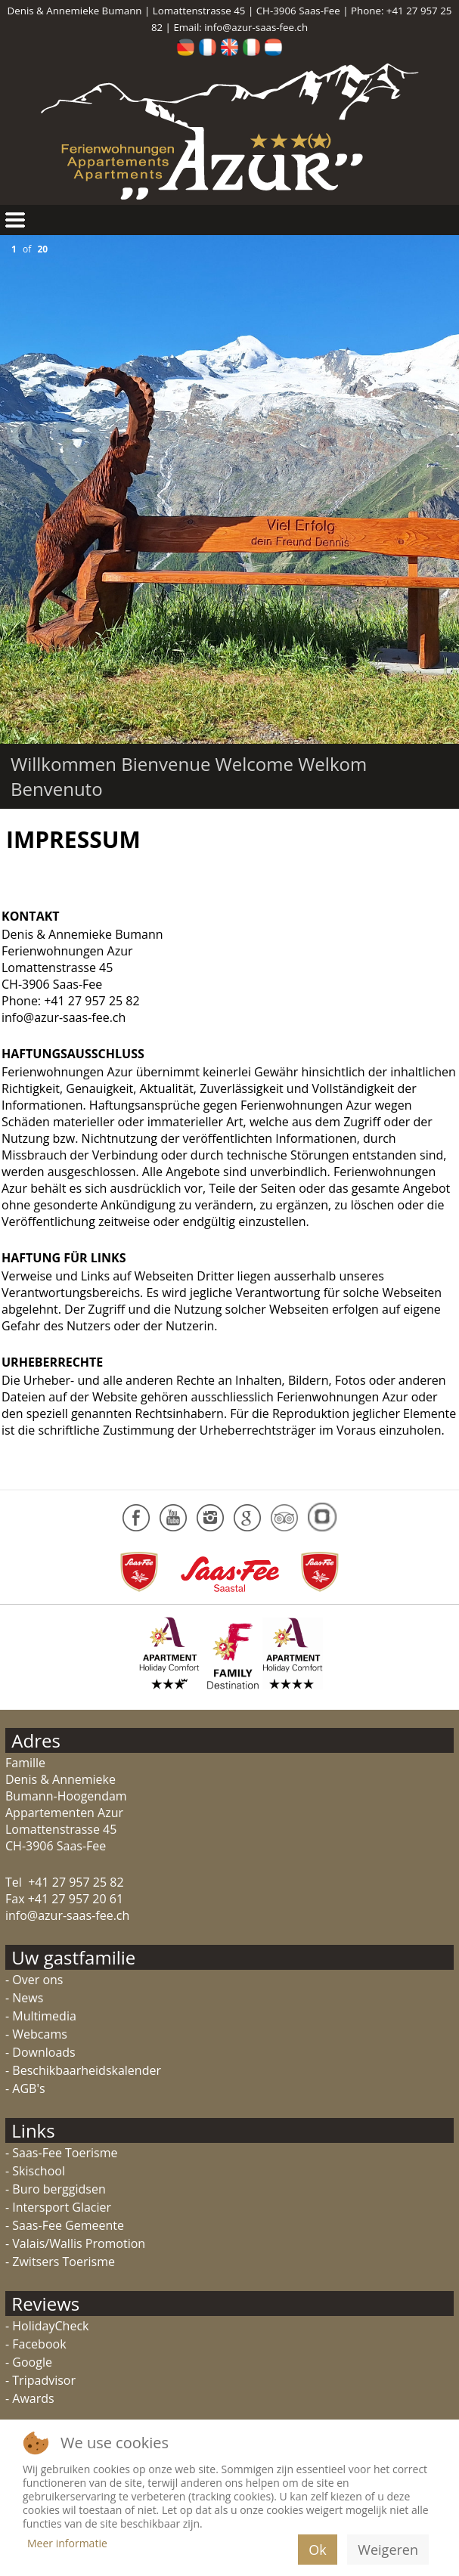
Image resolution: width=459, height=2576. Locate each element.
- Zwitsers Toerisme (60, 2261)
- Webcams (36, 2034)
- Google (28, 2362)
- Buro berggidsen (55, 2189)
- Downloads (40, 2052)
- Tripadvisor (40, 2380)
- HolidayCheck (46, 2325)
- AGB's (25, 2088)
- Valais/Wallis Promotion (75, 2243)
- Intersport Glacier (58, 2207)
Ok (317, 2549)
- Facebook (36, 2344)
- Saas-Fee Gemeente (64, 2225)
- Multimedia (40, 2016)
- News (24, 1997)
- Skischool (35, 2171)
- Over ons (34, 1979)
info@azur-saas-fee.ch (256, 27)
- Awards (29, 2398)
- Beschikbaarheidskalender (83, 2070)
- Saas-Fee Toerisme (61, 2152)
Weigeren (388, 2549)
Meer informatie (67, 2543)
